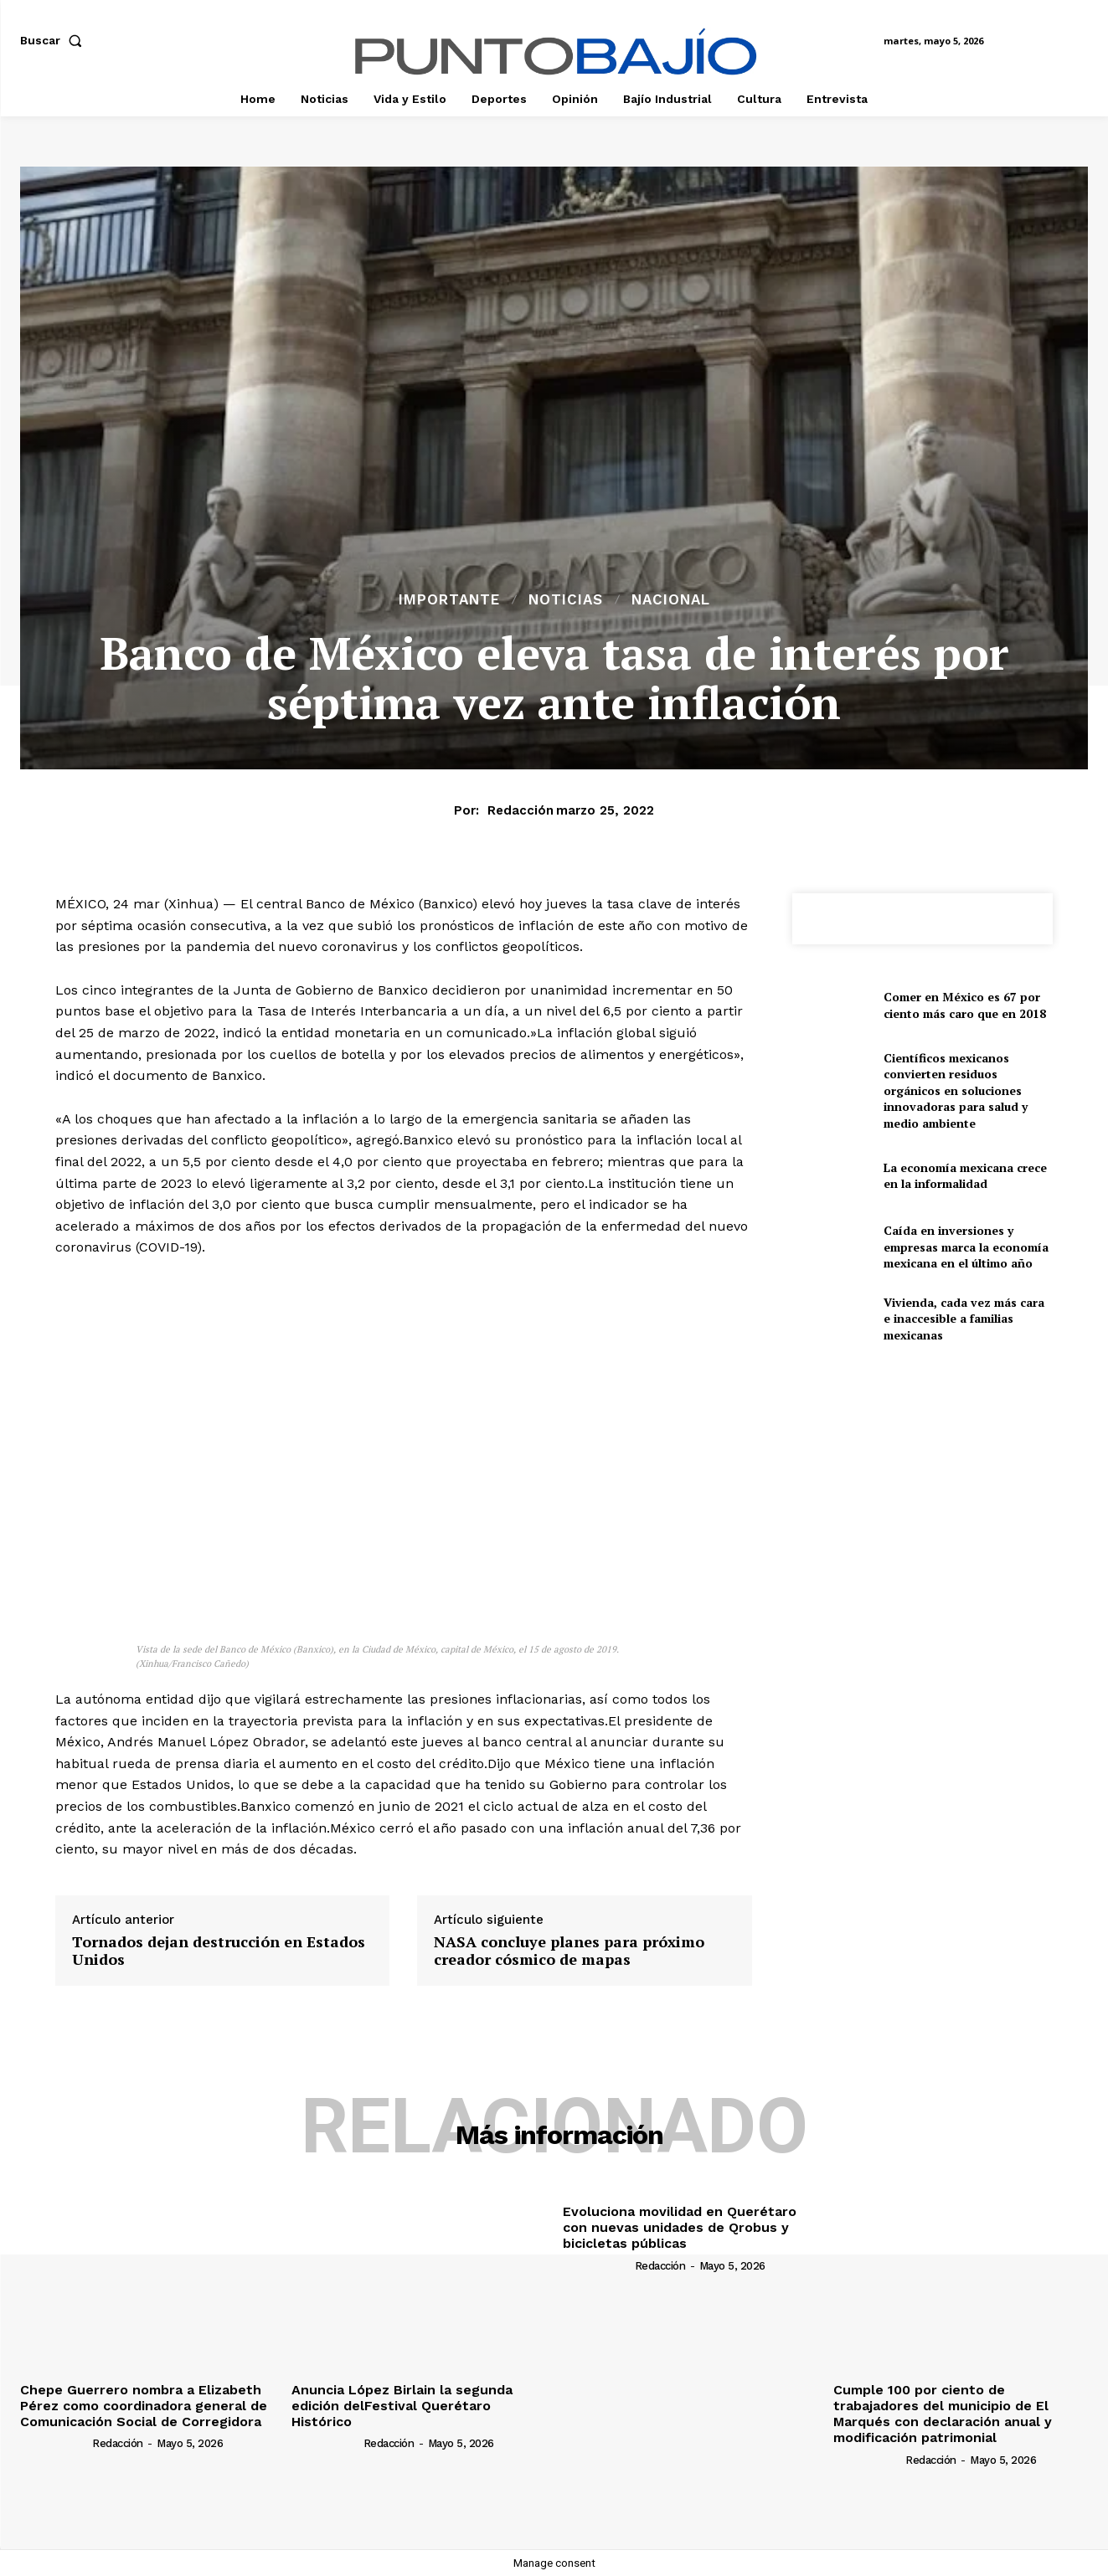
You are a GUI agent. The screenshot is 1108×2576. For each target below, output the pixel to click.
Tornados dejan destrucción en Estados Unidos (218, 1951)
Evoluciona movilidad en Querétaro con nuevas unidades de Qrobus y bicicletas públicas (679, 2227)
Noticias (565, 600)
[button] (54, 40)
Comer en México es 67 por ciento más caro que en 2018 (965, 1005)
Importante (449, 600)
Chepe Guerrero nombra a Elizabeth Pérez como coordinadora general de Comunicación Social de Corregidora (143, 2405)
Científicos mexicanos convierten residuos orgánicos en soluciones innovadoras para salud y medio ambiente (956, 1090)
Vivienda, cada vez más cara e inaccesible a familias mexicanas (964, 1318)
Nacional (670, 600)
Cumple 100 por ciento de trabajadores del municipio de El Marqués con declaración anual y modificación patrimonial (942, 2414)
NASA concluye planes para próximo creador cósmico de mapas (569, 1951)
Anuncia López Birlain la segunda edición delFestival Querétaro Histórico (402, 2405)
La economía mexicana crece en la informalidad (965, 1175)
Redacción (520, 810)
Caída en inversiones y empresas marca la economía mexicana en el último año (966, 1246)
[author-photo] (55, 2443)
